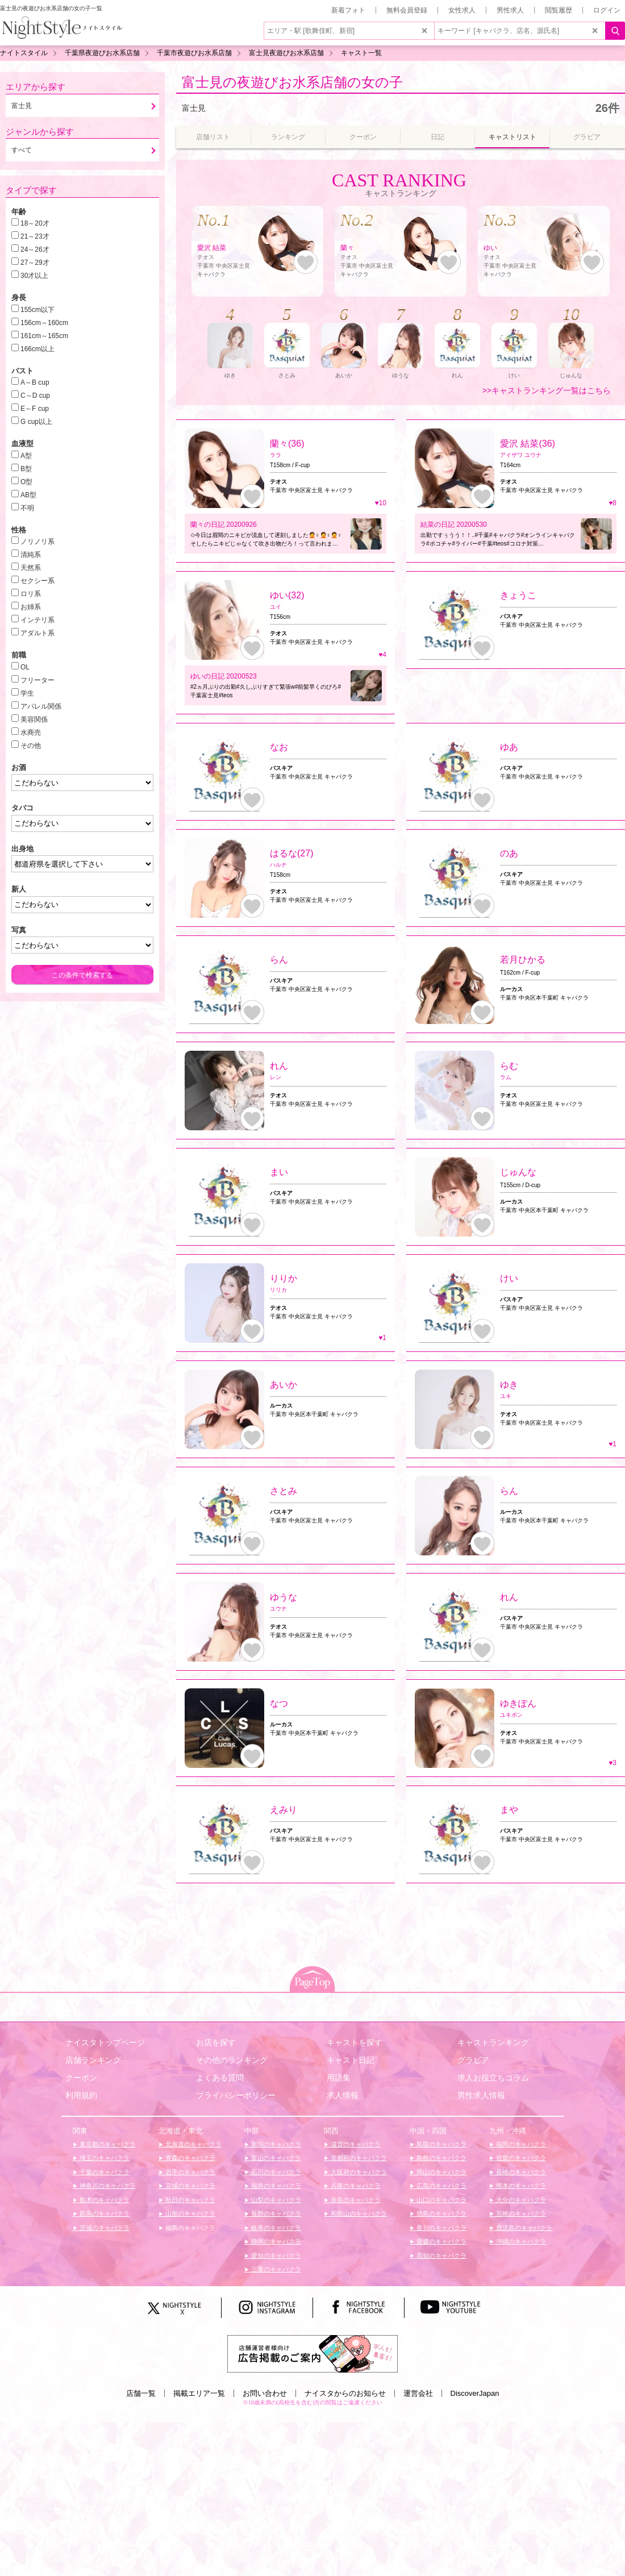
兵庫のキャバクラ (355, 2185)
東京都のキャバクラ (107, 2144)
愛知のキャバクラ (275, 2255)
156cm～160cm (44, 323)
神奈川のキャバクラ (107, 2185)
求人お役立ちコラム (493, 2077)
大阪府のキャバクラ (358, 2172)
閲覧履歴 (558, 10)
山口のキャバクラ (440, 2199)
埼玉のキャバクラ (104, 2157)
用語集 (339, 2077)
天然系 (30, 568)
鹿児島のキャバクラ (523, 2227)
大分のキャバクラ (520, 2199)
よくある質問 (220, 2077)
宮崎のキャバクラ (520, 2213)
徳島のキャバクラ (440, 2213)
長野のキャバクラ (275, 2213)
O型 (26, 482)
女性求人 (462, 10)
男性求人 (510, 10)
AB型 (28, 495)
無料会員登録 (406, 10)
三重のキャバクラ (275, 2269)
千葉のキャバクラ (104, 2172)
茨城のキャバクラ (104, 2227)
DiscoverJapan (475, 2393)
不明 (27, 508)
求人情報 (343, 2095)
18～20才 (34, 223)
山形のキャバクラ (189, 2213)
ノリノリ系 (37, 542)
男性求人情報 (481, 2095)
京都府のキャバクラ (358, 2157)
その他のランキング (232, 2060)
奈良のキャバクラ (355, 2199)
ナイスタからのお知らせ (345, 2393)
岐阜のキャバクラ (275, 2227)
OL (25, 667)
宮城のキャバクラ (189, 2185)
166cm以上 (37, 349)
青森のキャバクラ (189, 2157)
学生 (27, 693)
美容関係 (34, 719)
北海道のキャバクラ (193, 2144)
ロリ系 (30, 594)
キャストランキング (493, 2042)
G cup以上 (36, 422)
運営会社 (418, 2393)
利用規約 (81, 2095)
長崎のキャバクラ (520, 2172)
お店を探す (216, 2042)
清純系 (30, 555)
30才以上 (34, 276)
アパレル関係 (40, 706)
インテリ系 (37, 620)
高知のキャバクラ (440, 2255)
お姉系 (30, 607)
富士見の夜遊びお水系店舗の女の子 (292, 82)
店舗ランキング (93, 2060)
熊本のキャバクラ (520, 2185)
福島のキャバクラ (189, 2227)
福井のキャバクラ (275, 2185)
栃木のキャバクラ (104, 2199)
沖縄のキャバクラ (520, 2241)
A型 (26, 456)
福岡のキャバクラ (520, 2144)
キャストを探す (354, 2042)
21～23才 (34, 236)
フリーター (37, 680)
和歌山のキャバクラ (358, 2213)
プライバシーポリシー (236, 2095)
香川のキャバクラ (440, 2227)
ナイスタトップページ (105, 2042)
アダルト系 (37, 633)
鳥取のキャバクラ (440, 2144)
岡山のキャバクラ (440, 2172)
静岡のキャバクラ (275, 2241)
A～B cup (34, 382)
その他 (30, 746)
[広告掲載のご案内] (312, 2353)
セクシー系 (37, 581)
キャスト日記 (350, 2060)
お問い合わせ (265, 2393)
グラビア (473, 2060)
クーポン (81, 2077)
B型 (26, 469)
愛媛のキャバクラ (440, 2241)
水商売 (30, 732)
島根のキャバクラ (440, 2157)
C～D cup (35, 395)
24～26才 (34, 249)
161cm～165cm (44, 336)
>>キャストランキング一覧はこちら (546, 390)
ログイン (606, 10)
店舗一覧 (141, 2393)
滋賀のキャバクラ (355, 2144)
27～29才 (34, 263)
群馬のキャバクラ (104, 2213)
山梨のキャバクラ (275, 2199)
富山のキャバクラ (275, 2157)
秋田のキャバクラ (189, 2199)
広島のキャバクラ (440, 2185)
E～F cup (34, 409)
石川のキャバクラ (275, 2172)
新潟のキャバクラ (275, 2144)
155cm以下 (37, 310)
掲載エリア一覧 (199, 2393)
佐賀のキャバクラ (520, 2157)
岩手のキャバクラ (189, 2172)
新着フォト (348, 10)
